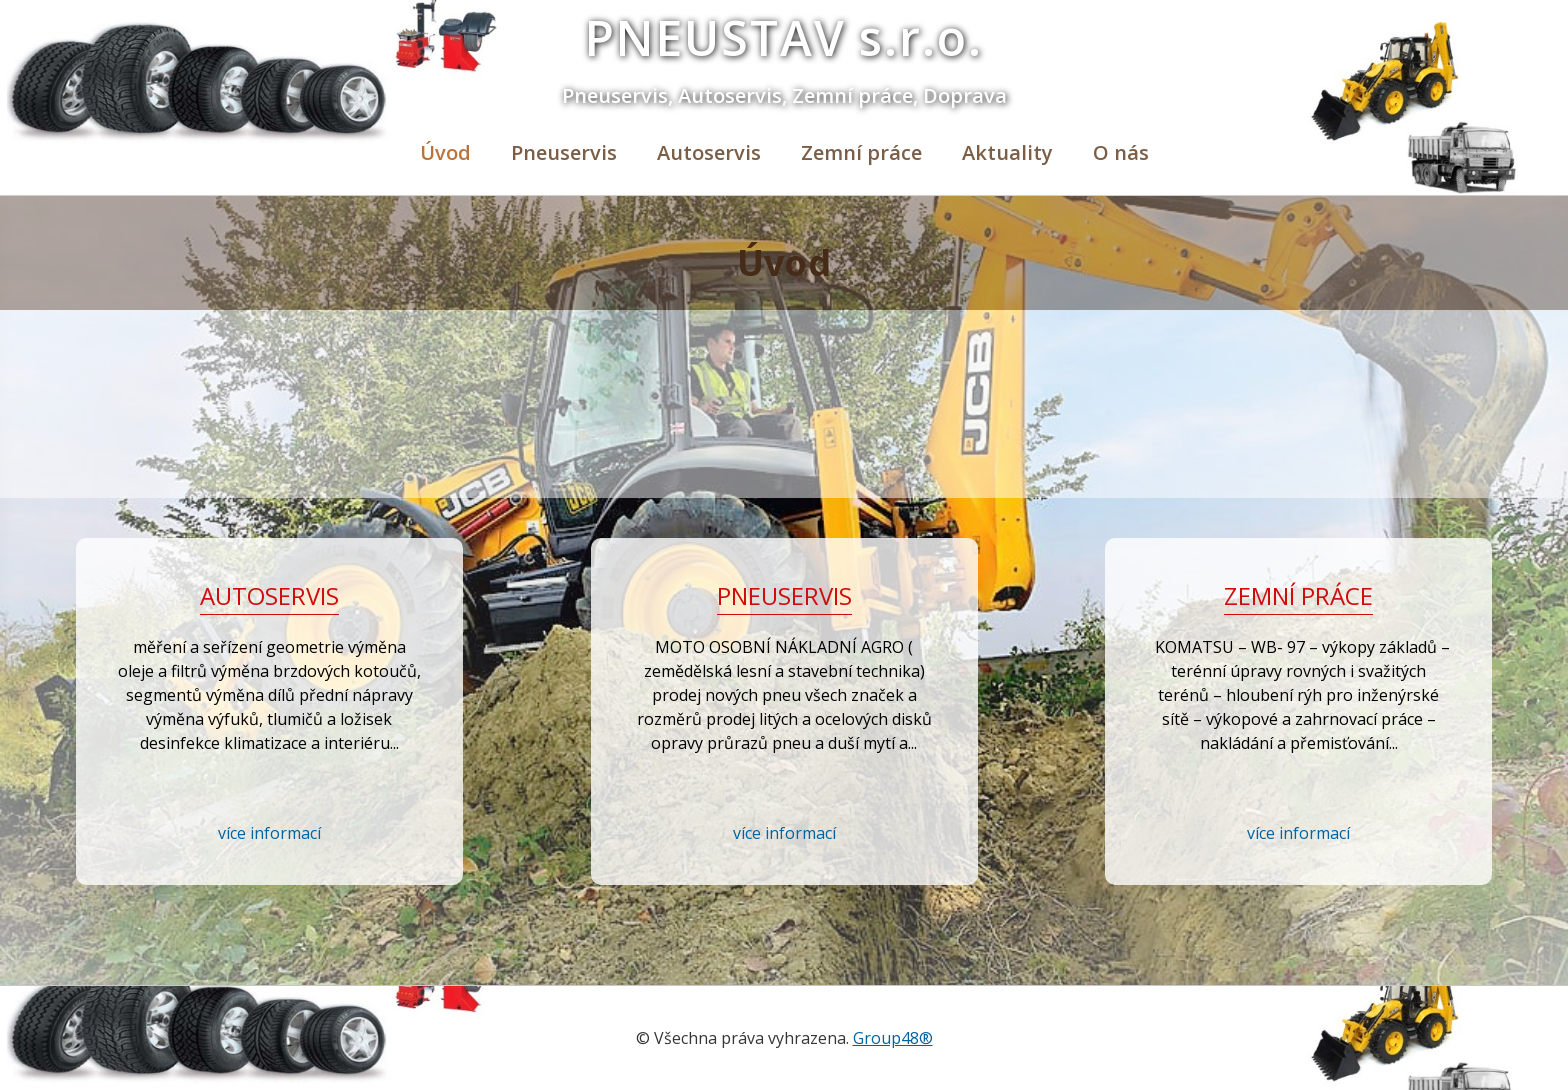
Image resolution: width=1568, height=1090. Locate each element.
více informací (269, 833)
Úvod (445, 152)
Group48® (893, 1038)
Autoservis (709, 152)
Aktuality (1007, 152)
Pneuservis (564, 152)
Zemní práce (861, 152)
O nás (1121, 152)
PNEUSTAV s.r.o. (784, 37)
